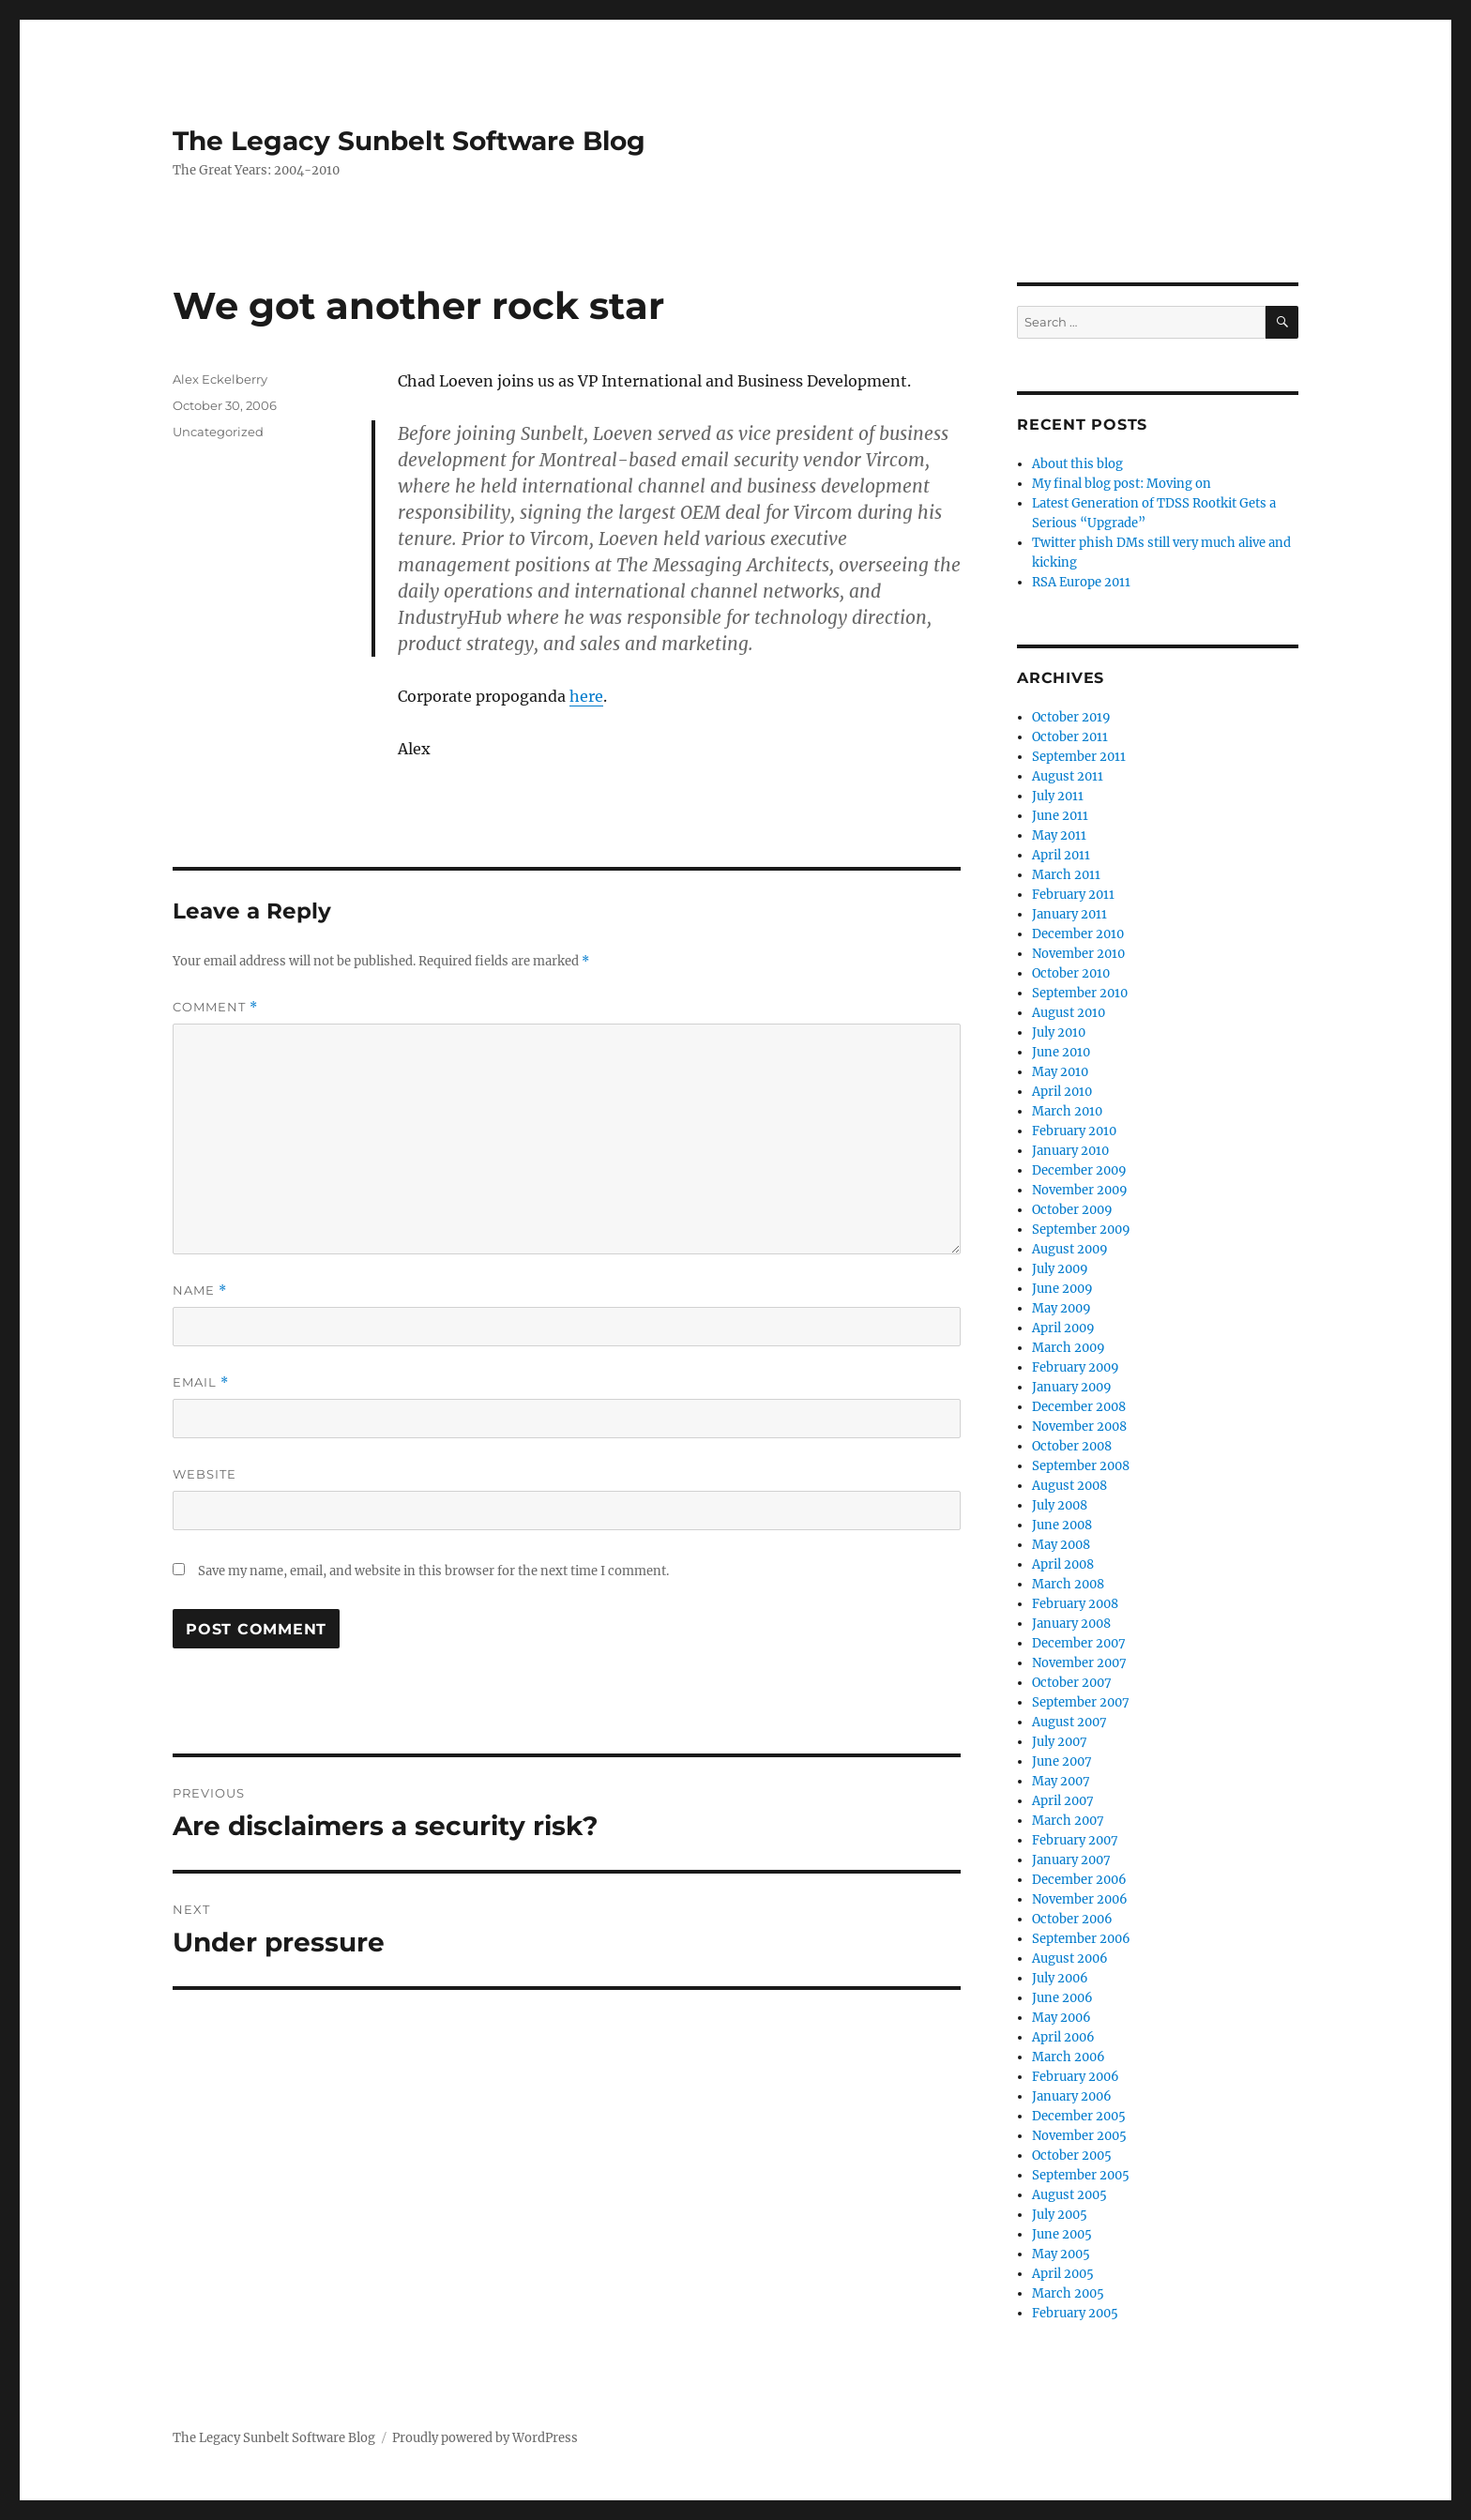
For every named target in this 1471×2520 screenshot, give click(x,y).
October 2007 (1072, 1683)
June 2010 (1061, 1052)
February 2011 (1073, 895)
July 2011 (1058, 796)
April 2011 (1061, 855)
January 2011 (1069, 914)
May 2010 (1060, 1072)
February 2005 (1075, 2313)
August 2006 (1070, 1958)
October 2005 (1072, 2155)
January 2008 (1071, 1624)
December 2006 (1079, 1880)
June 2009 (1062, 1289)
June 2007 (1062, 1761)
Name (200, 1290)
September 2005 (1081, 2175)
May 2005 (1061, 2254)
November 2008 (1079, 1427)
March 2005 (1068, 2293)
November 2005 (1079, 2136)
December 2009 (1079, 1170)
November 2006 (1080, 1899)
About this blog (1077, 464)
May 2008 (1061, 1545)
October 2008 (1072, 1446)
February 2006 (1075, 2077)
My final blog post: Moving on (1121, 484)
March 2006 (1068, 2057)
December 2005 (1079, 2116)
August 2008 (1069, 1486)
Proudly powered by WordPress (485, 2438)
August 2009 (1070, 1249)
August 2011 (1067, 776)
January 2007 (1071, 1860)
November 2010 (1078, 954)
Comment (215, 1007)
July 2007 (1059, 1742)
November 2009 (1080, 1190)
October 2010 (1071, 973)
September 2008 (1081, 1466)
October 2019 (1071, 717)
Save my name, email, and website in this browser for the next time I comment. (433, 1571)
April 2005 (1063, 2274)
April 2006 (1063, 2037)
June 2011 (1060, 816)
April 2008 (1063, 1564)
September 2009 (1081, 1229)
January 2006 (1072, 2096)
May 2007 (1061, 1781)
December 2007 (1079, 1643)
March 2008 (1068, 1584)
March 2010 (1067, 1111)
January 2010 (1070, 1151)
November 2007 (1079, 1663)
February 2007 (1075, 1840)
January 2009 (1072, 1387)
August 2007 (1069, 1722)
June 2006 (1062, 1998)
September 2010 (1080, 993)
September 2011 (1079, 757)
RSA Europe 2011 (1081, 582)
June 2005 (1062, 2234)
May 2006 (1061, 2018)
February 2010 (1074, 1131)
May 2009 (1061, 1308)
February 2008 (1075, 1604)
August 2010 (1068, 1013)
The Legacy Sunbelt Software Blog (409, 141)
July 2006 (1060, 1978)
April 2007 (1063, 1801)
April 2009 (1063, 1328)
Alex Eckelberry (220, 379)
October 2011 (1070, 737)
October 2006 (1072, 1919)
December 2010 (1078, 934)
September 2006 (1081, 1939)
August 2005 (1069, 2195)
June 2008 (1062, 1525)
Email (201, 1382)
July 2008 (1059, 1505)
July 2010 (1058, 1032)
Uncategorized (218, 431)
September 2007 (1081, 1702)
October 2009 (1072, 1210)
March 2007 (1068, 1821)
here (586, 696)
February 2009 (1075, 1367)
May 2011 (1059, 835)
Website (204, 1473)
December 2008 (1079, 1407)
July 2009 (1060, 1269)
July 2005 (1059, 2215)
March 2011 (1066, 875)
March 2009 (1068, 1348)
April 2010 (1062, 1092)
